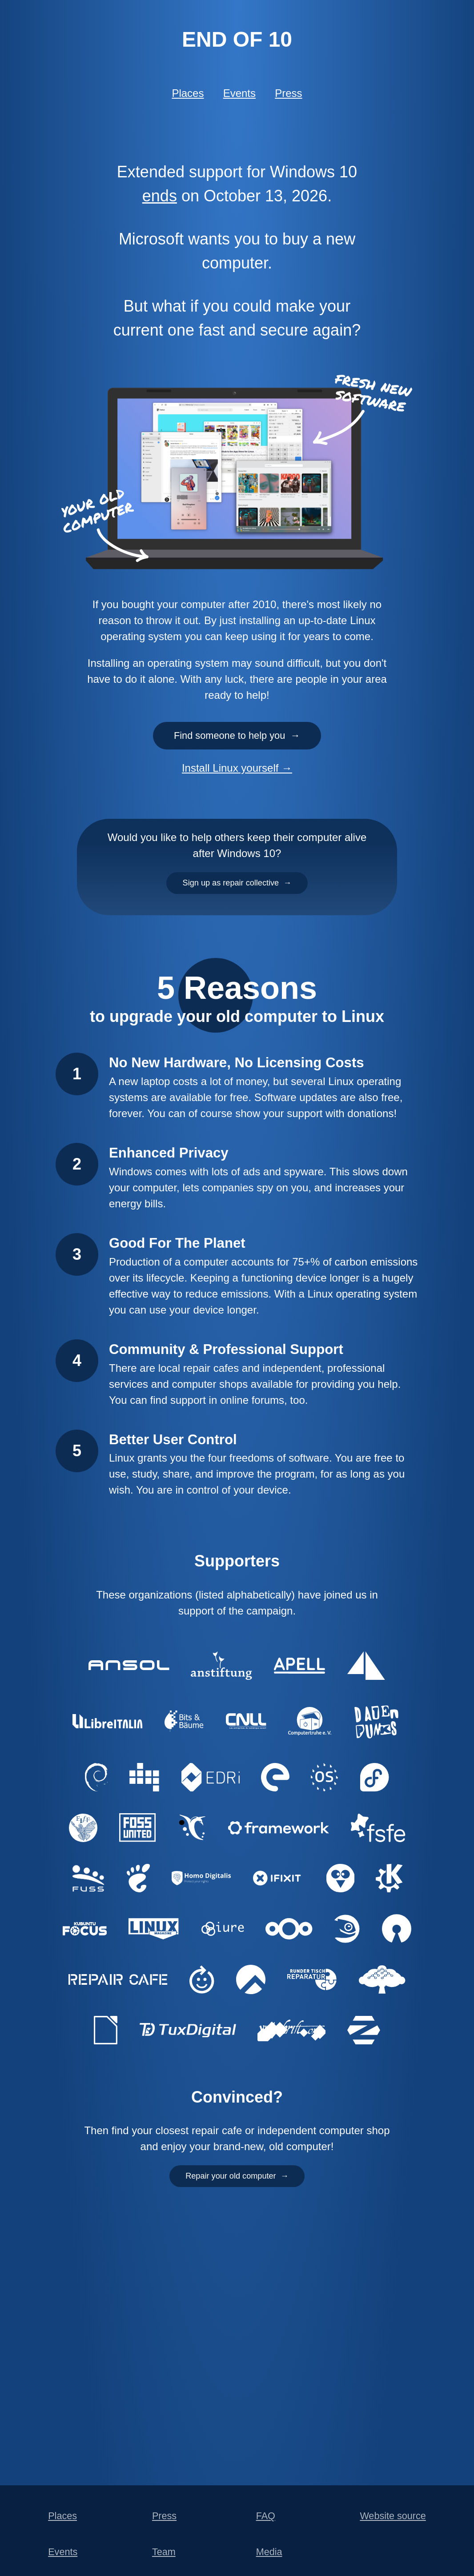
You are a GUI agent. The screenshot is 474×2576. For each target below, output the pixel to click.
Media (269, 2551)
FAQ (265, 2515)
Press (288, 93)
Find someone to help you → (237, 742)
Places (188, 93)
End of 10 (237, 39)
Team (164, 2551)
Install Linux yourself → (237, 779)
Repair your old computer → (237, 2198)
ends (159, 196)
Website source (393, 2515)
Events (239, 93)
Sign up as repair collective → (237, 898)
